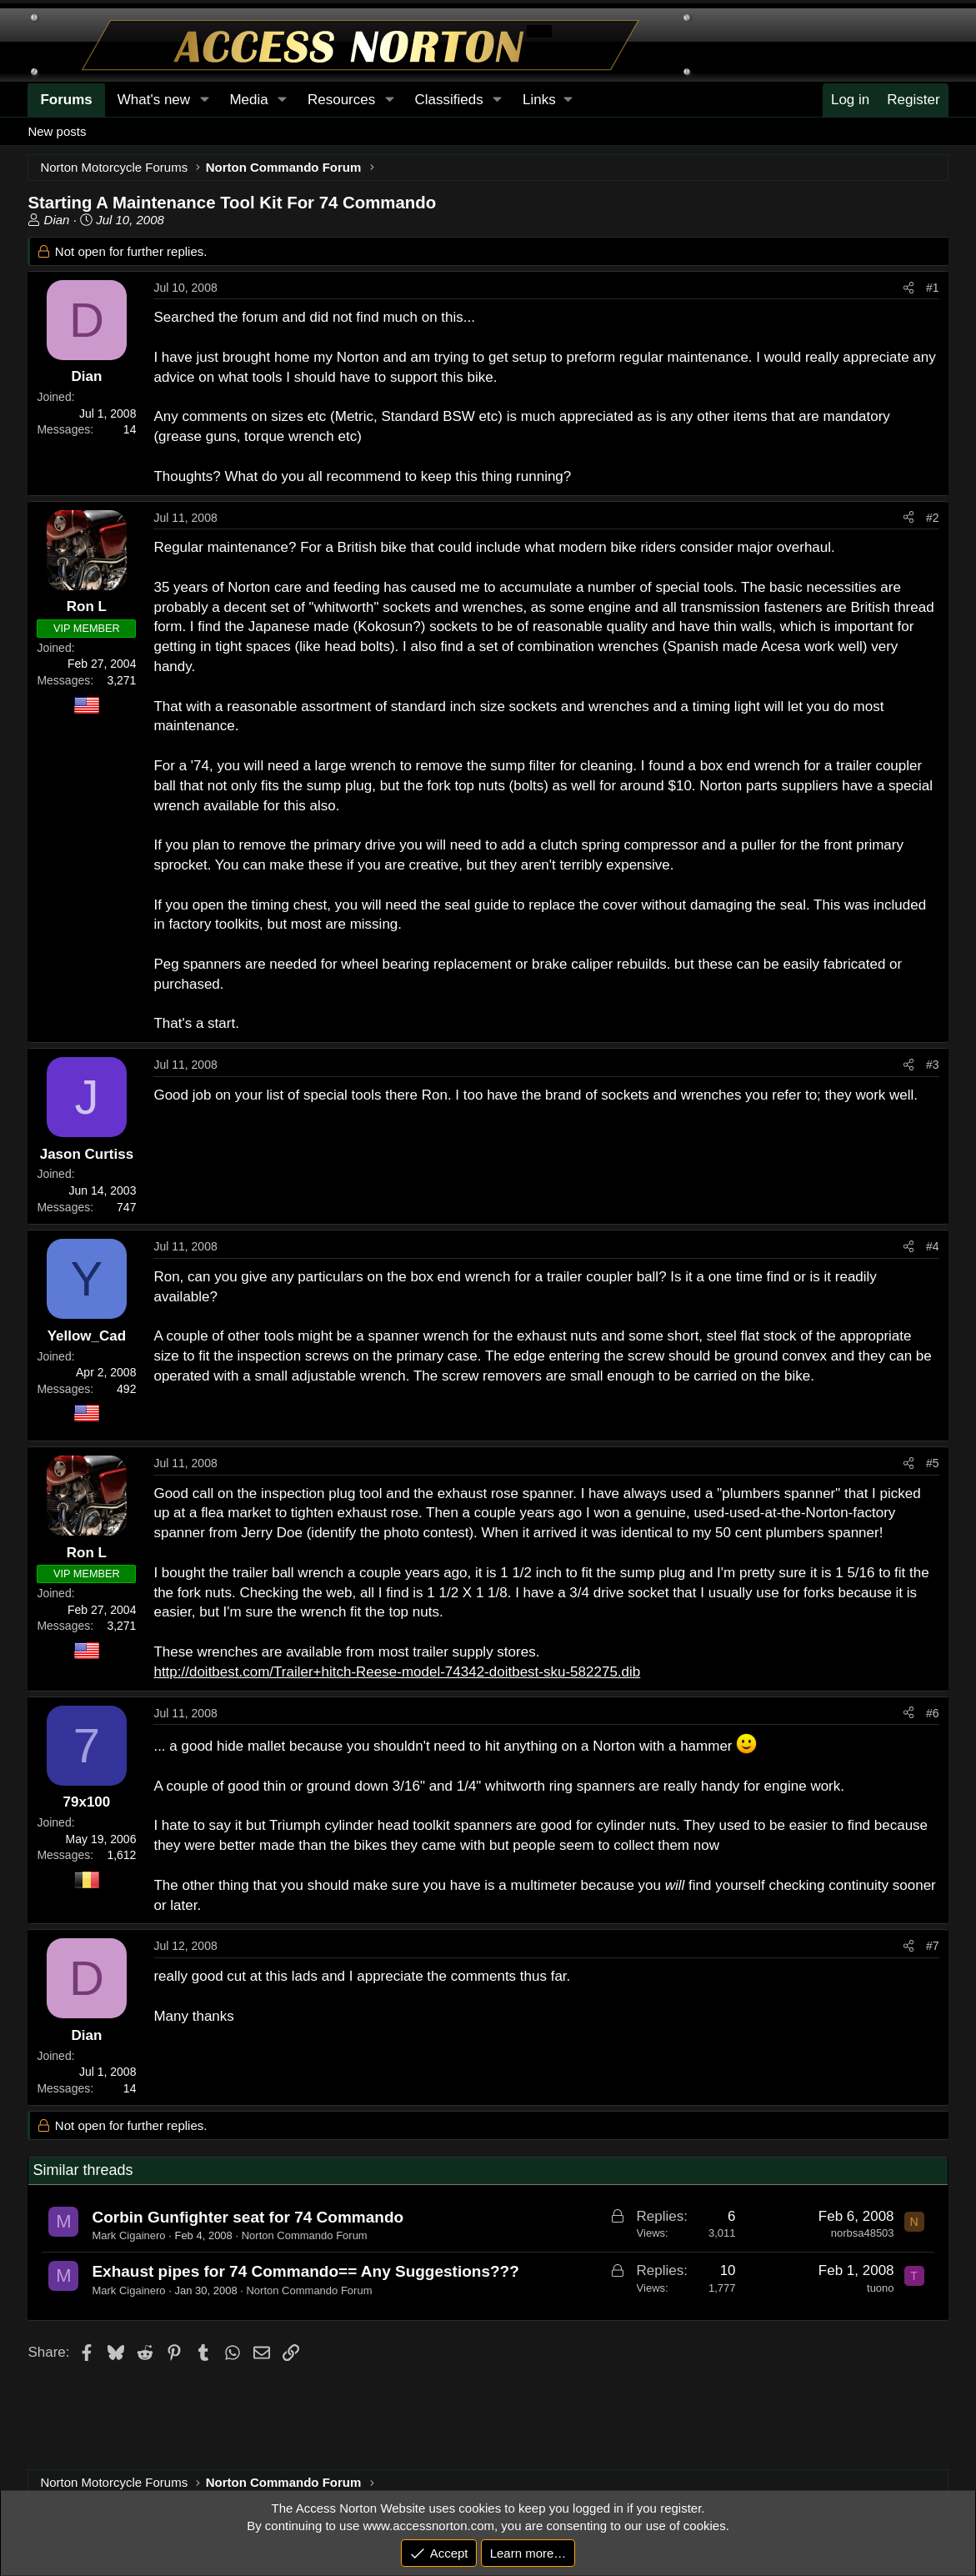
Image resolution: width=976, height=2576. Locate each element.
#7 (932, 1945)
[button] (547, 100)
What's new (154, 100)
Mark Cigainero (128, 2235)
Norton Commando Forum (305, 2235)
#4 (932, 1246)
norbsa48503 (862, 2233)
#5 (932, 1463)
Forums (66, 100)
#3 (932, 1064)
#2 (932, 517)
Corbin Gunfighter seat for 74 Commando (247, 2217)
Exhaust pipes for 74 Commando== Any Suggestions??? (305, 2271)
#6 (932, 1713)
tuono (880, 2288)
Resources (341, 100)
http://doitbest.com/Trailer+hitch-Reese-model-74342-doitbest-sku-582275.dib (396, 1672)
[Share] (908, 288)
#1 (932, 287)
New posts (57, 131)
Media (248, 100)
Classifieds (448, 100)
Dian (57, 220)
